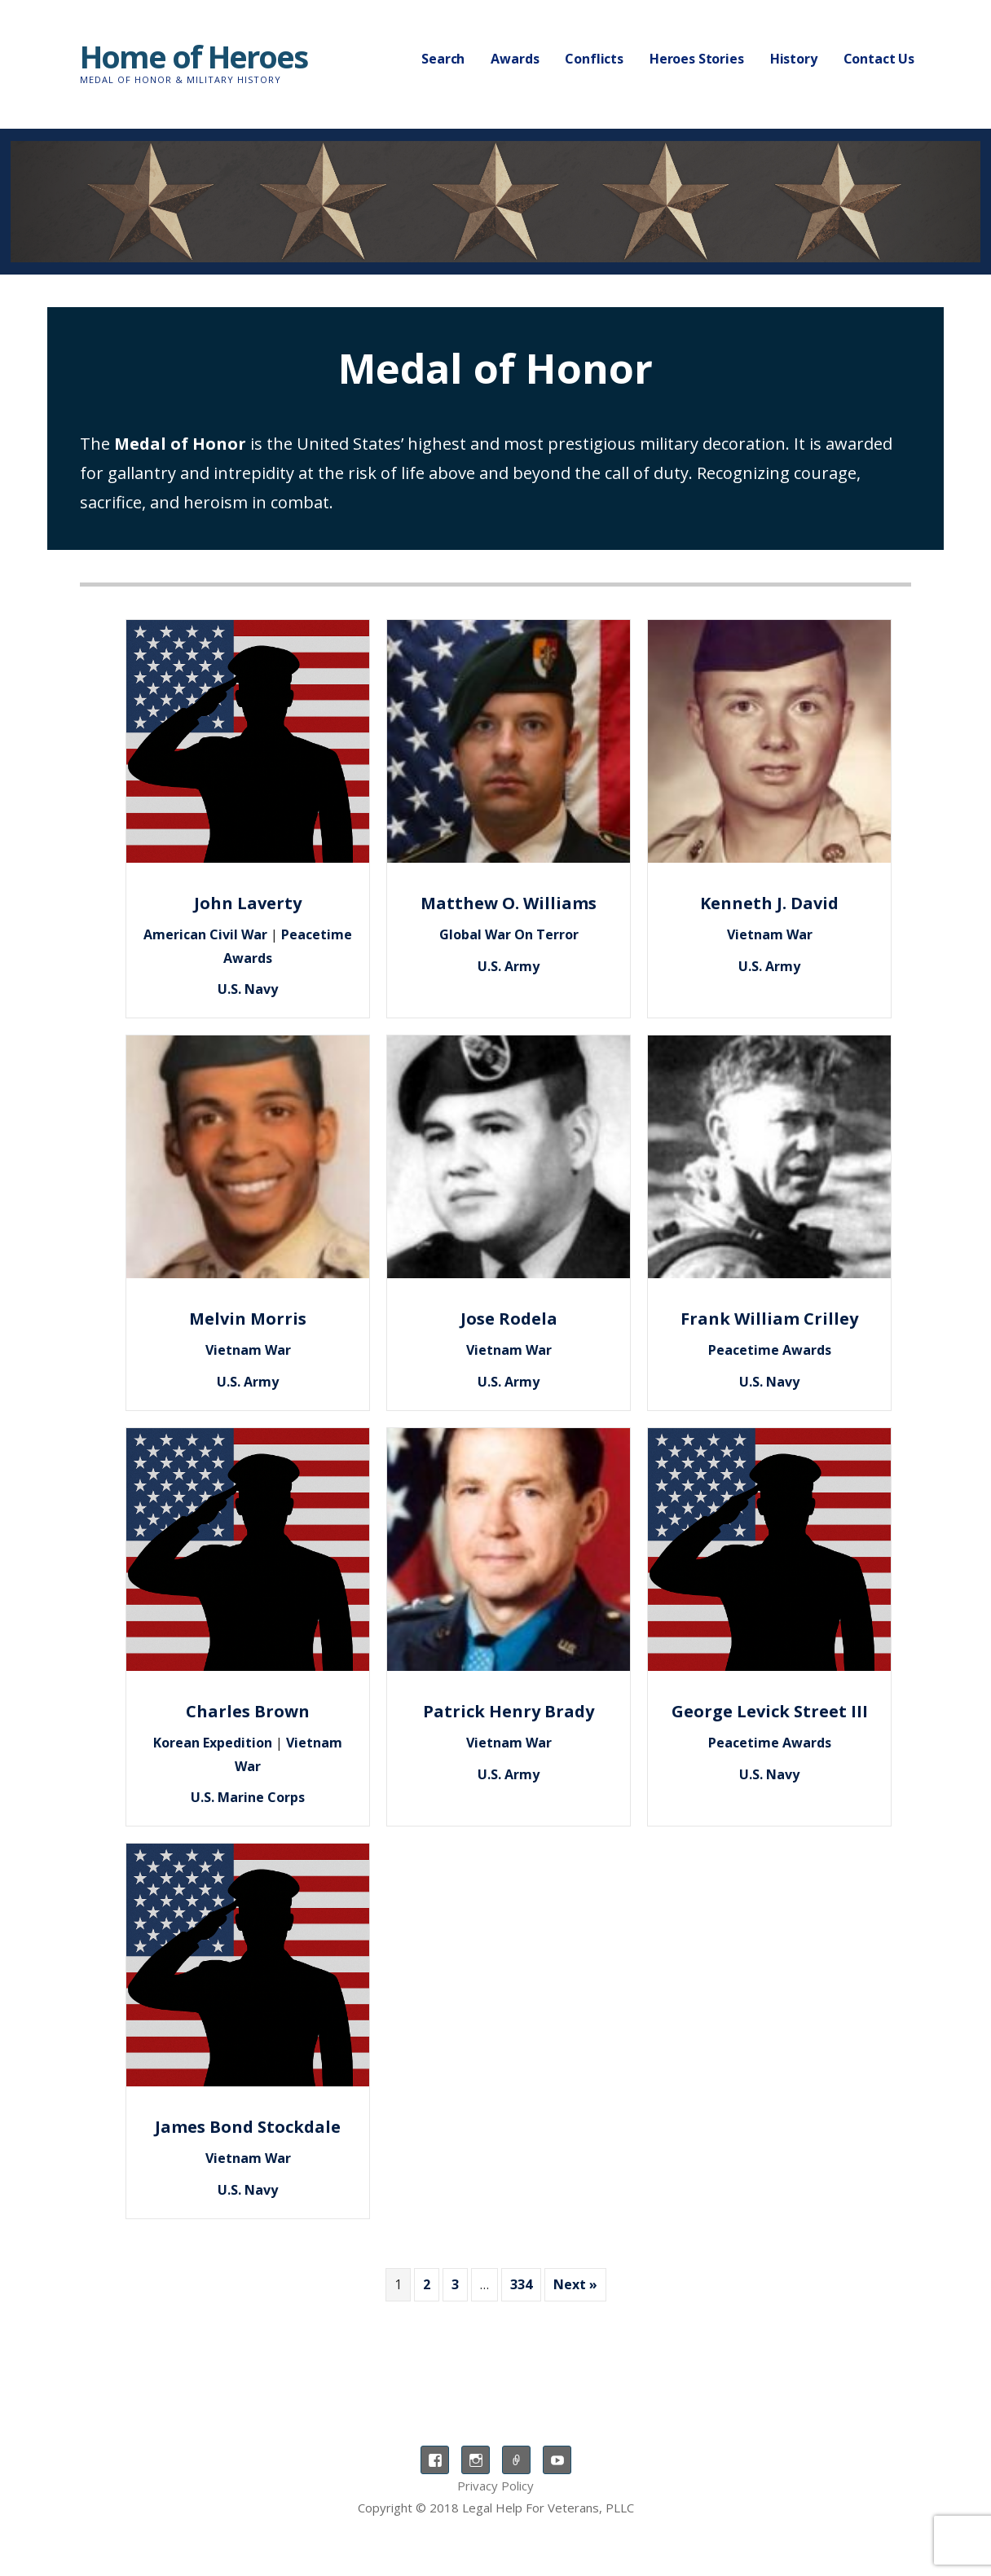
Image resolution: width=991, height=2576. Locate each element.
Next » (575, 2284)
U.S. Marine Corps (248, 1797)
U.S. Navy (248, 989)
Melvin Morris (247, 1319)
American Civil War (205, 934)
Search (443, 59)
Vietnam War (770, 934)
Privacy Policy (495, 2485)
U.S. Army (509, 966)
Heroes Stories (697, 59)
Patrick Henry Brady (508, 1711)
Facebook (435, 2460)
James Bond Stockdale (248, 2127)
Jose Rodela (508, 1319)
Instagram (475, 2460)
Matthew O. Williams (509, 903)
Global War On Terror (509, 934)
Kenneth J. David (769, 903)
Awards (515, 59)
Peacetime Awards (769, 1350)
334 (521, 2284)
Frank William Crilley (769, 1319)
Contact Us (878, 59)
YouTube (557, 2460)
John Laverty (248, 903)
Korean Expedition (212, 1743)
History (793, 59)
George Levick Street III (770, 1711)
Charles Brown (248, 1711)
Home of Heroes (193, 56)
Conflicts (594, 59)
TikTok (516, 2460)
